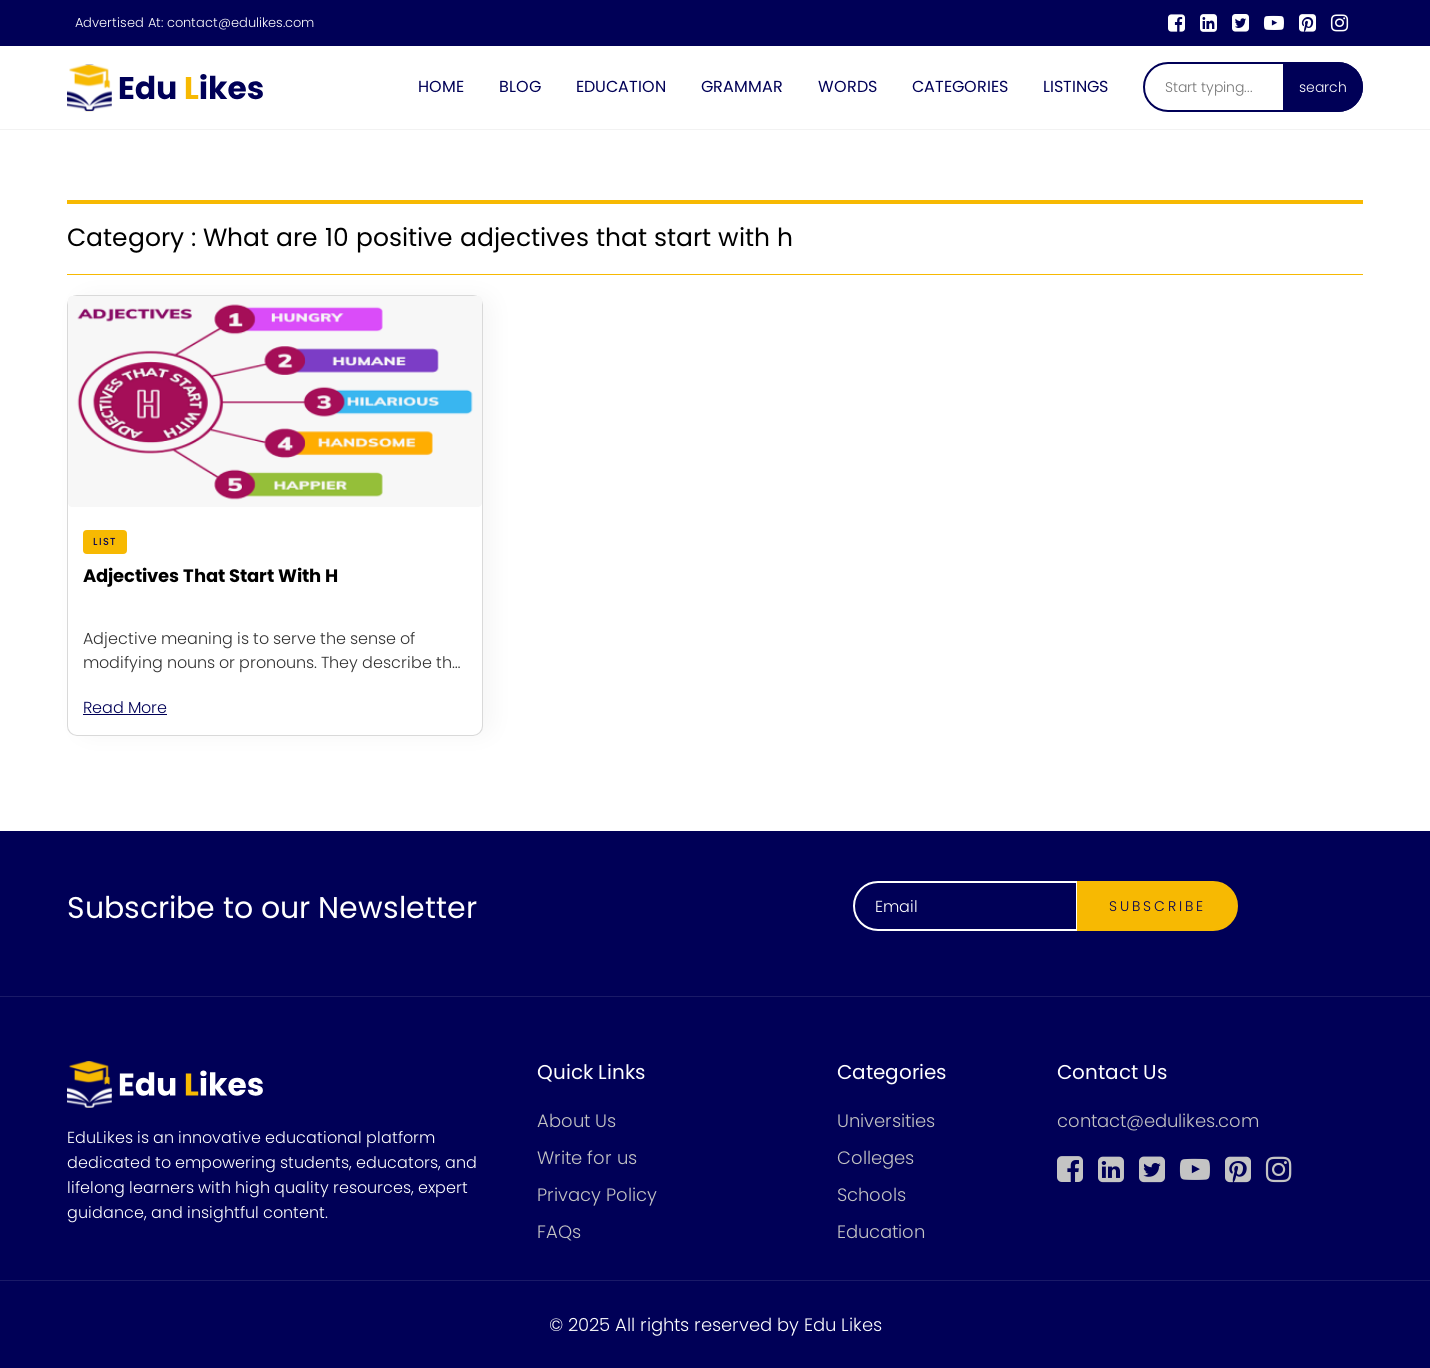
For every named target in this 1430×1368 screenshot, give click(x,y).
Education (621, 86)
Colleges (875, 1157)
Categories (960, 86)
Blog (520, 86)
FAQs (559, 1231)
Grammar (742, 86)
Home (441, 86)
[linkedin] (1208, 23)
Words (847, 86)
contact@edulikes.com (240, 23)
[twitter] (1240, 23)
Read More (125, 707)
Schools (871, 1194)
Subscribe (1157, 906)
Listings (1075, 86)
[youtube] (1274, 23)
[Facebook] (1176, 23)
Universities (886, 1120)
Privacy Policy (597, 1194)
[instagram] (1339, 23)
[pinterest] (1307, 23)
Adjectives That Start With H (210, 575)
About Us (576, 1120)
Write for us (587, 1157)
